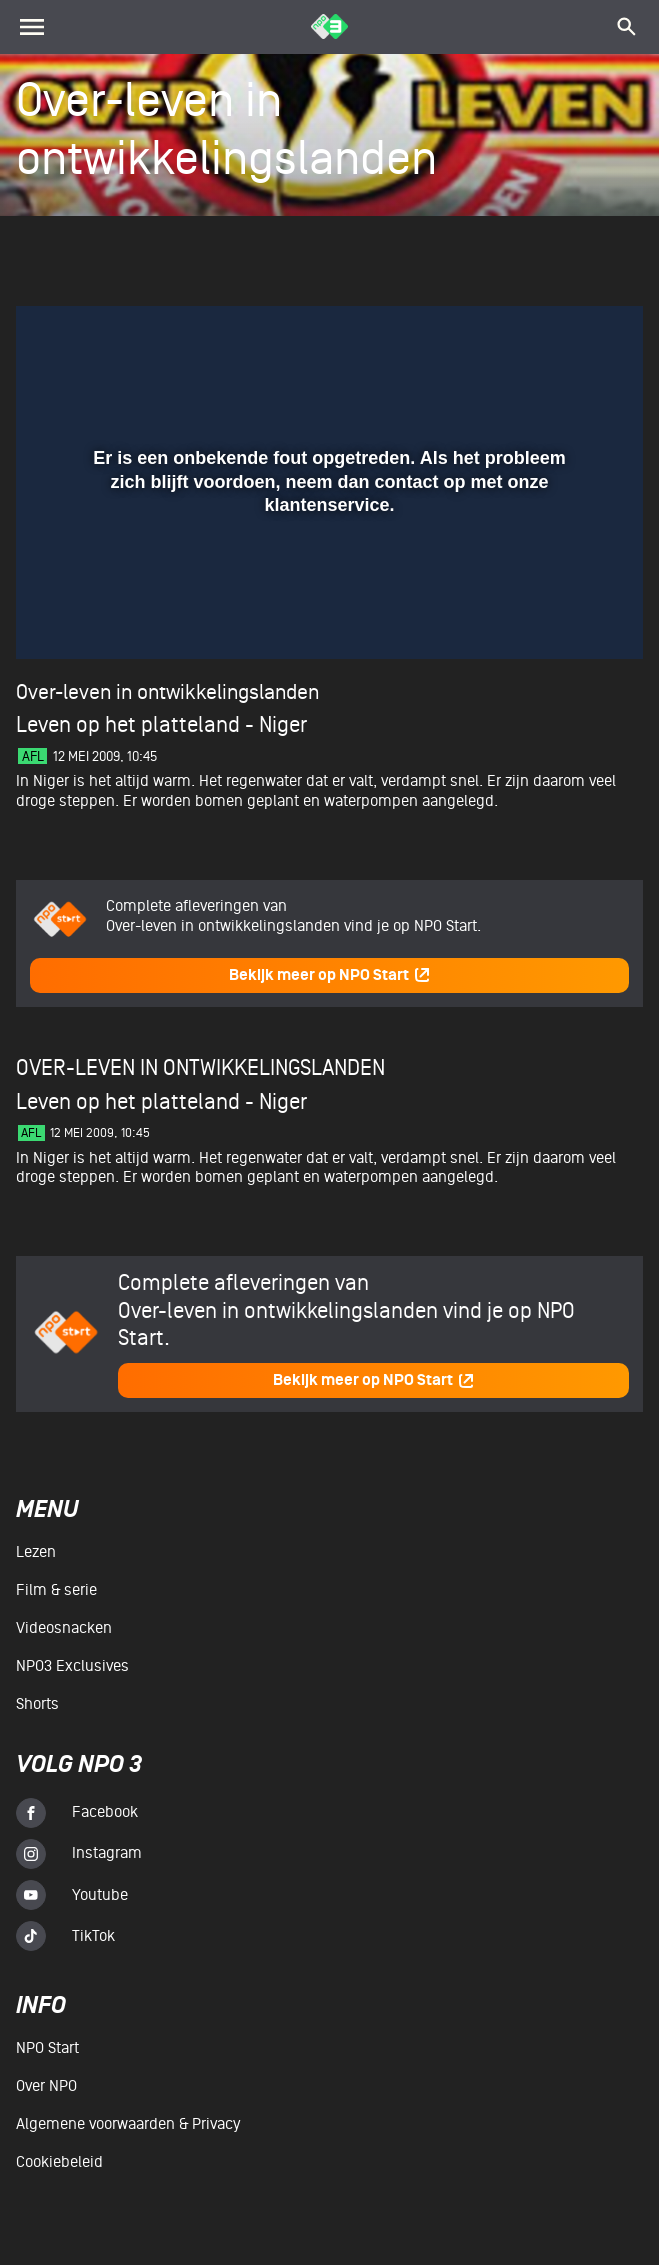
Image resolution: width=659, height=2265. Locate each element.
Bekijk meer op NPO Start (330, 975)
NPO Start (47, 2048)
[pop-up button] (562, 615)
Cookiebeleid (59, 2162)
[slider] (327, 574)
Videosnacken (64, 1628)
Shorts (37, 1704)
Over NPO (46, 2086)
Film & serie (56, 1590)
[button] (55, 615)
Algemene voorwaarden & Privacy (128, 2124)
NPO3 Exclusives (72, 1666)
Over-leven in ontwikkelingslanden (167, 692)
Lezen (36, 1552)
